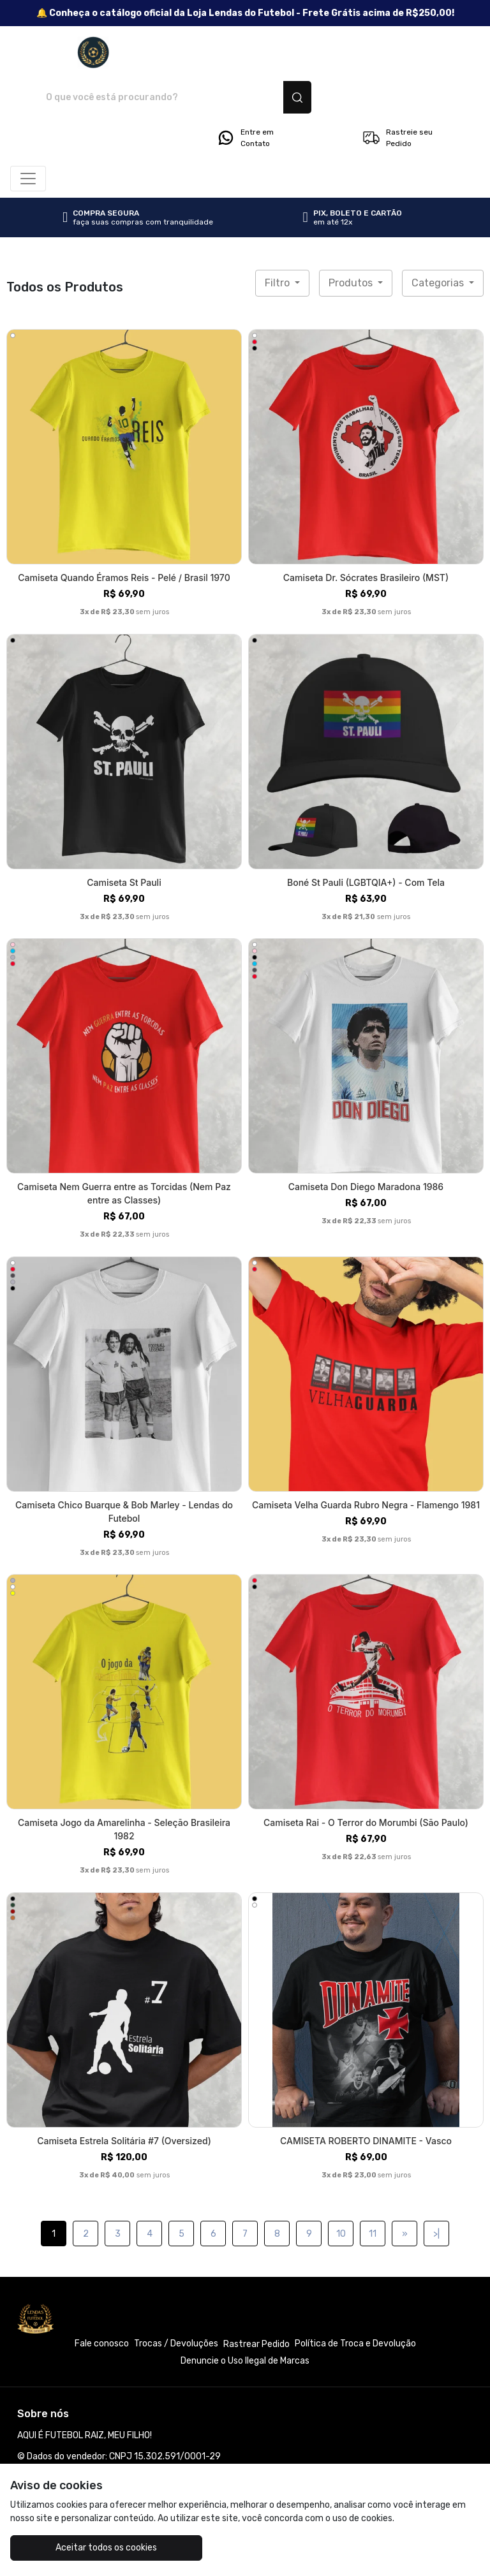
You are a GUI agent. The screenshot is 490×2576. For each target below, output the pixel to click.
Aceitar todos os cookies (88, 2547)
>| (436, 2189)
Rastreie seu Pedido (397, 93)
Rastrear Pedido (256, 2299)
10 (341, 2189)
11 (372, 2189)
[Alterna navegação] (28, 134)
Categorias (439, 238)
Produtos (352, 238)
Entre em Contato (245, 93)
